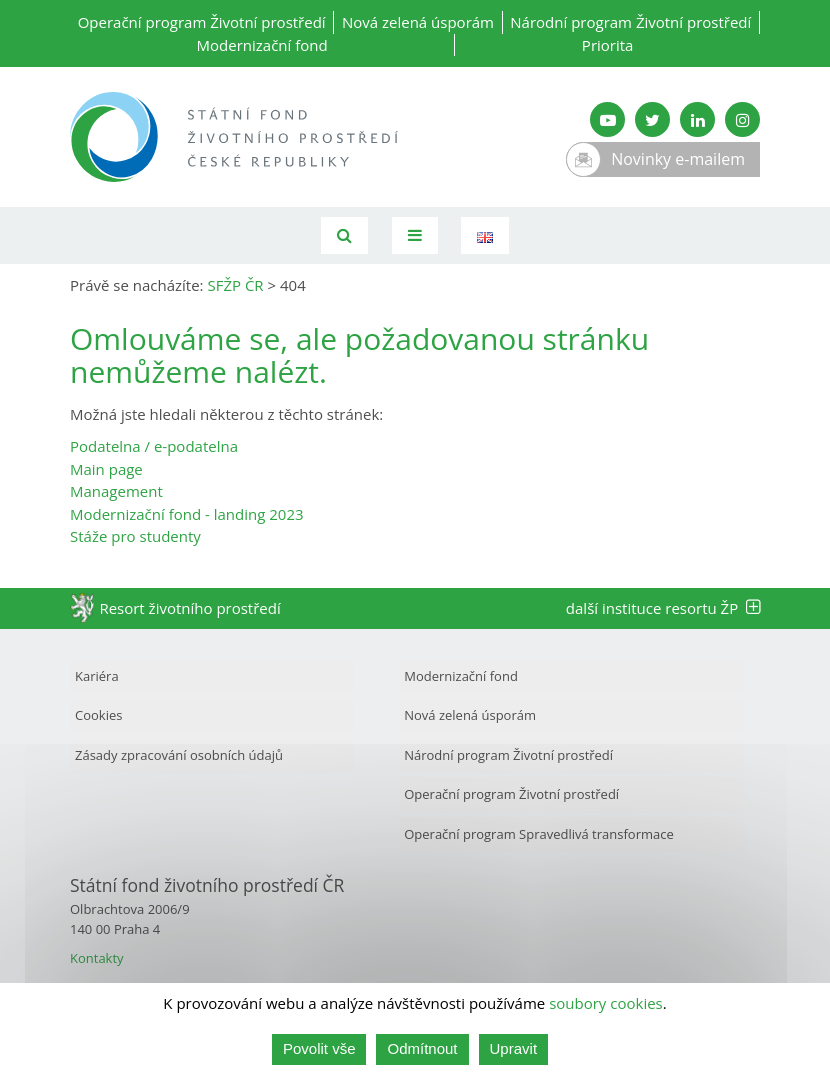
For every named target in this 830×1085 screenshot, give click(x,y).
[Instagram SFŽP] (742, 119)
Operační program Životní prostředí (202, 22)
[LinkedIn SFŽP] (697, 119)
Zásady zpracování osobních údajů (179, 755)
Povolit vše (319, 1048)
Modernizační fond (262, 45)
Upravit (514, 1048)
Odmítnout (422, 1048)
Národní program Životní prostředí (630, 22)
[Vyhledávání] (344, 235)
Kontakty (97, 958)
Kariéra (97, 676)
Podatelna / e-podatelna (154, 446)
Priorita (608, 45)
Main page (106, 469)
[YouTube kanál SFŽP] (607, 119)
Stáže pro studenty (135, 536)
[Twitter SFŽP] (652, 119)
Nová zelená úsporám (418, 22)
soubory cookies (606, 1003)
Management (116, 491)
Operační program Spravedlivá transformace (539, 834)
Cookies (98, 715)
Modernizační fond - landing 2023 (187, 514)
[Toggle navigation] (415, 235)
